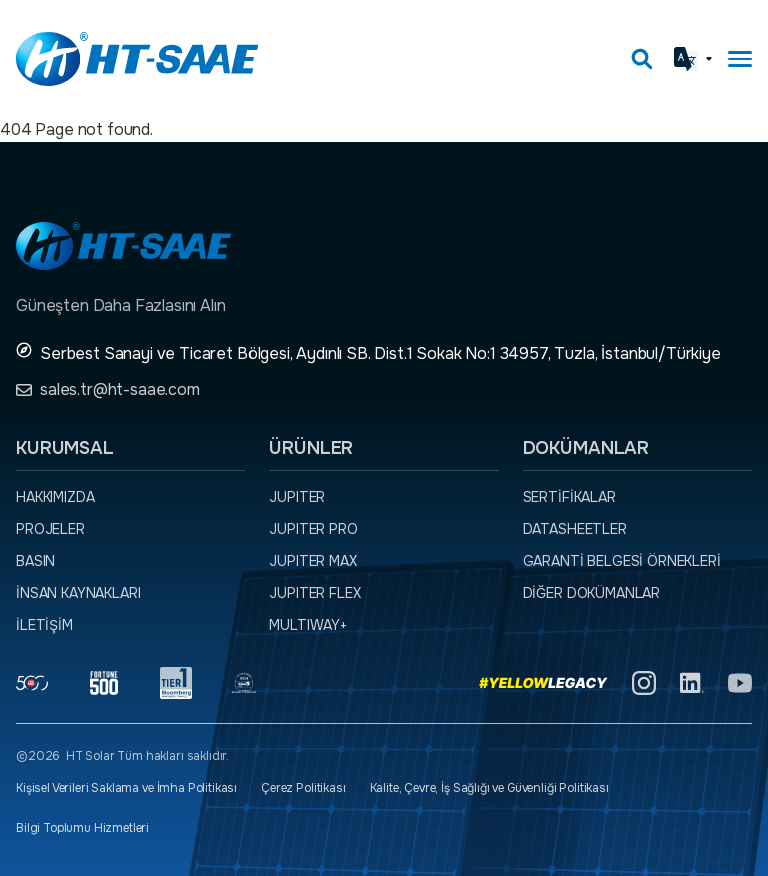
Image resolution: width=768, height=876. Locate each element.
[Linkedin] (692, 683)
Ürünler (311, 448)
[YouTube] (740, 683)
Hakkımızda (55, 497)
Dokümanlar (586, 448)
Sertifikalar (569, 497)
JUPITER (297, 497)
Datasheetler (575, 529)
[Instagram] (644, 683)
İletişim (44, 625)
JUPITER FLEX (314, 593)
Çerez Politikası (303, 788)
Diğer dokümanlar (591, 593)
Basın (35, 561)
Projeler (50, 529)
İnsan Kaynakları (78, 593)
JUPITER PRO (313, 529)
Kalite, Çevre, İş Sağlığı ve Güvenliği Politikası (489, 788)
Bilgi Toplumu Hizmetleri (82, 828)
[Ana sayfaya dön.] (137, 59)
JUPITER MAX (312, 561)
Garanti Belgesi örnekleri (622, 561)
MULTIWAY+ (308, 625)
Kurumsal (65, 448)
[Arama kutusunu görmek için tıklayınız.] (642, 59)
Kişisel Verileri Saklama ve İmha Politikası (126, 788)
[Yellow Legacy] (543, 683)
